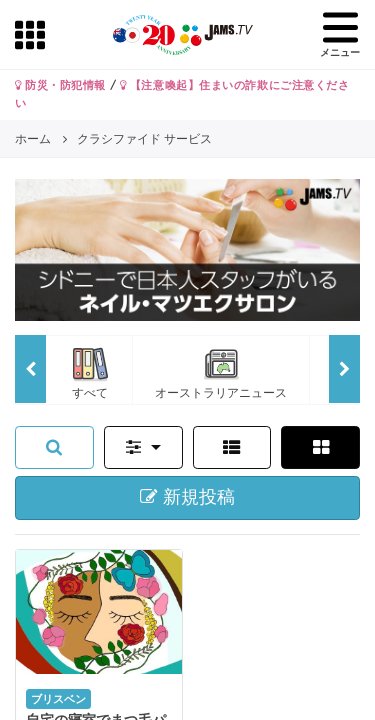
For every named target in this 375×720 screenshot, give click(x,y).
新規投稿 (187, 497)
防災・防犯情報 (60, 85)
